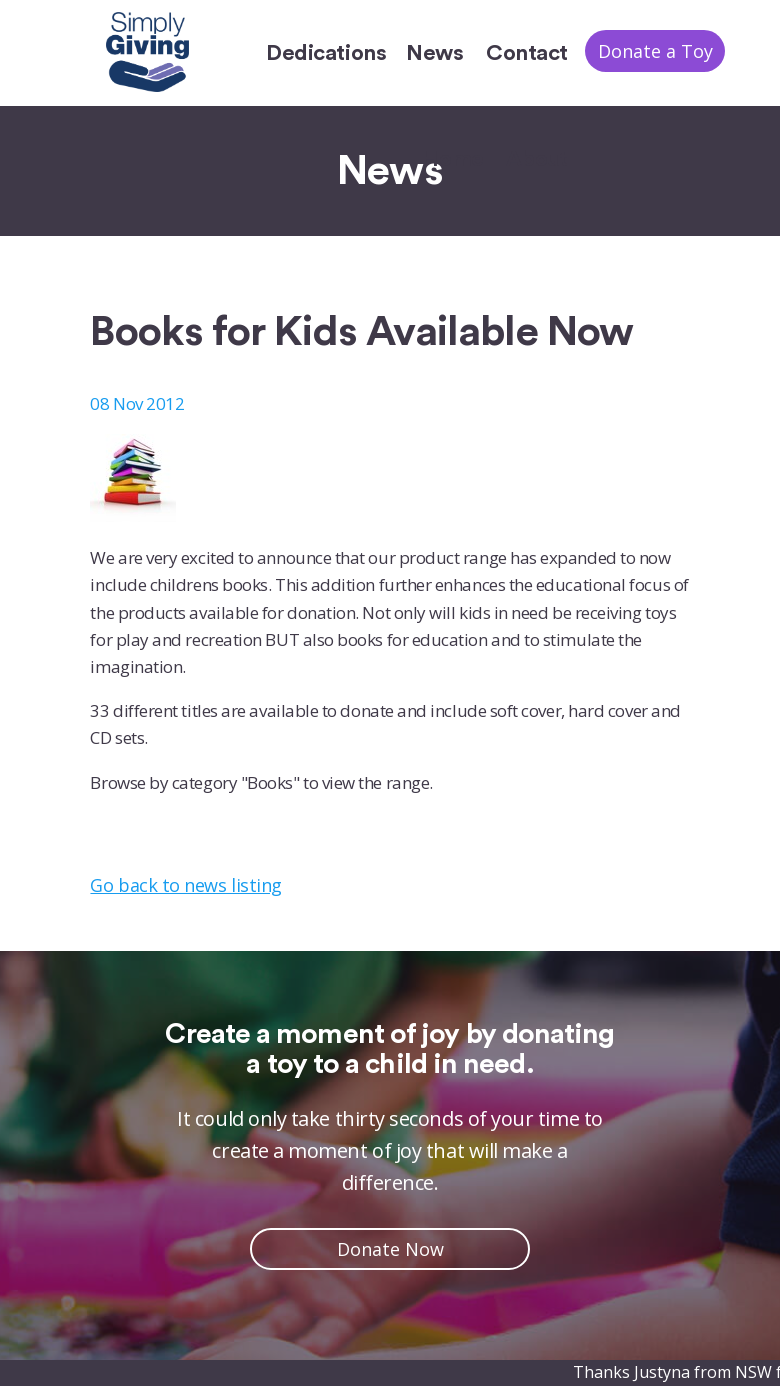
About (537, 159)
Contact (527, 53)
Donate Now (390, 1249)
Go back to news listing (185, 885)
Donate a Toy (655, 51)
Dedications (326, 53)
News (434, 53)
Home (452, 159)
